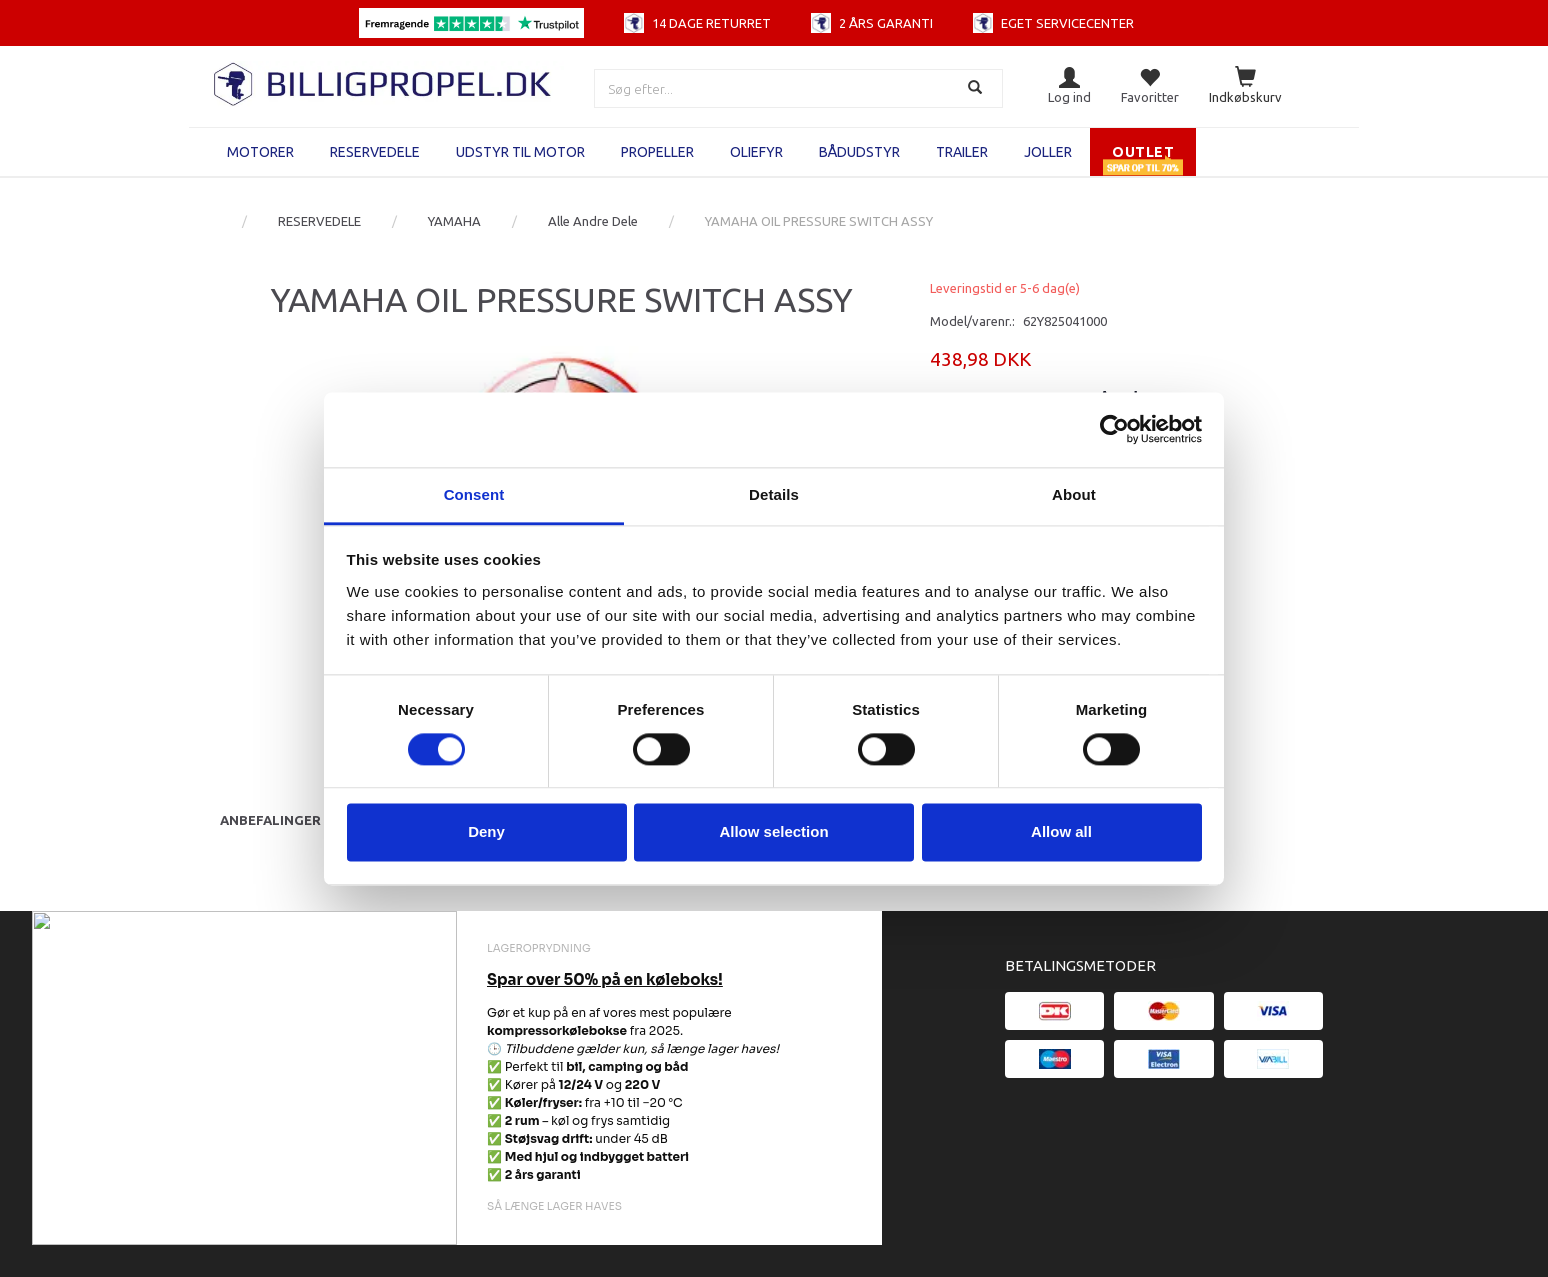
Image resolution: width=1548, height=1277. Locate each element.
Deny (486, 832)
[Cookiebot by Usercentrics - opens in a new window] (1114, 429)
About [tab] (1074, 494)
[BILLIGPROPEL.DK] (384, 81)
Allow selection (773, 832)
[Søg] (977, 88)
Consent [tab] (474, 494)
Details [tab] (774, 494)
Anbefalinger (270, 820)
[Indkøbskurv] (1245, 86)
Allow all (1061, 832)
